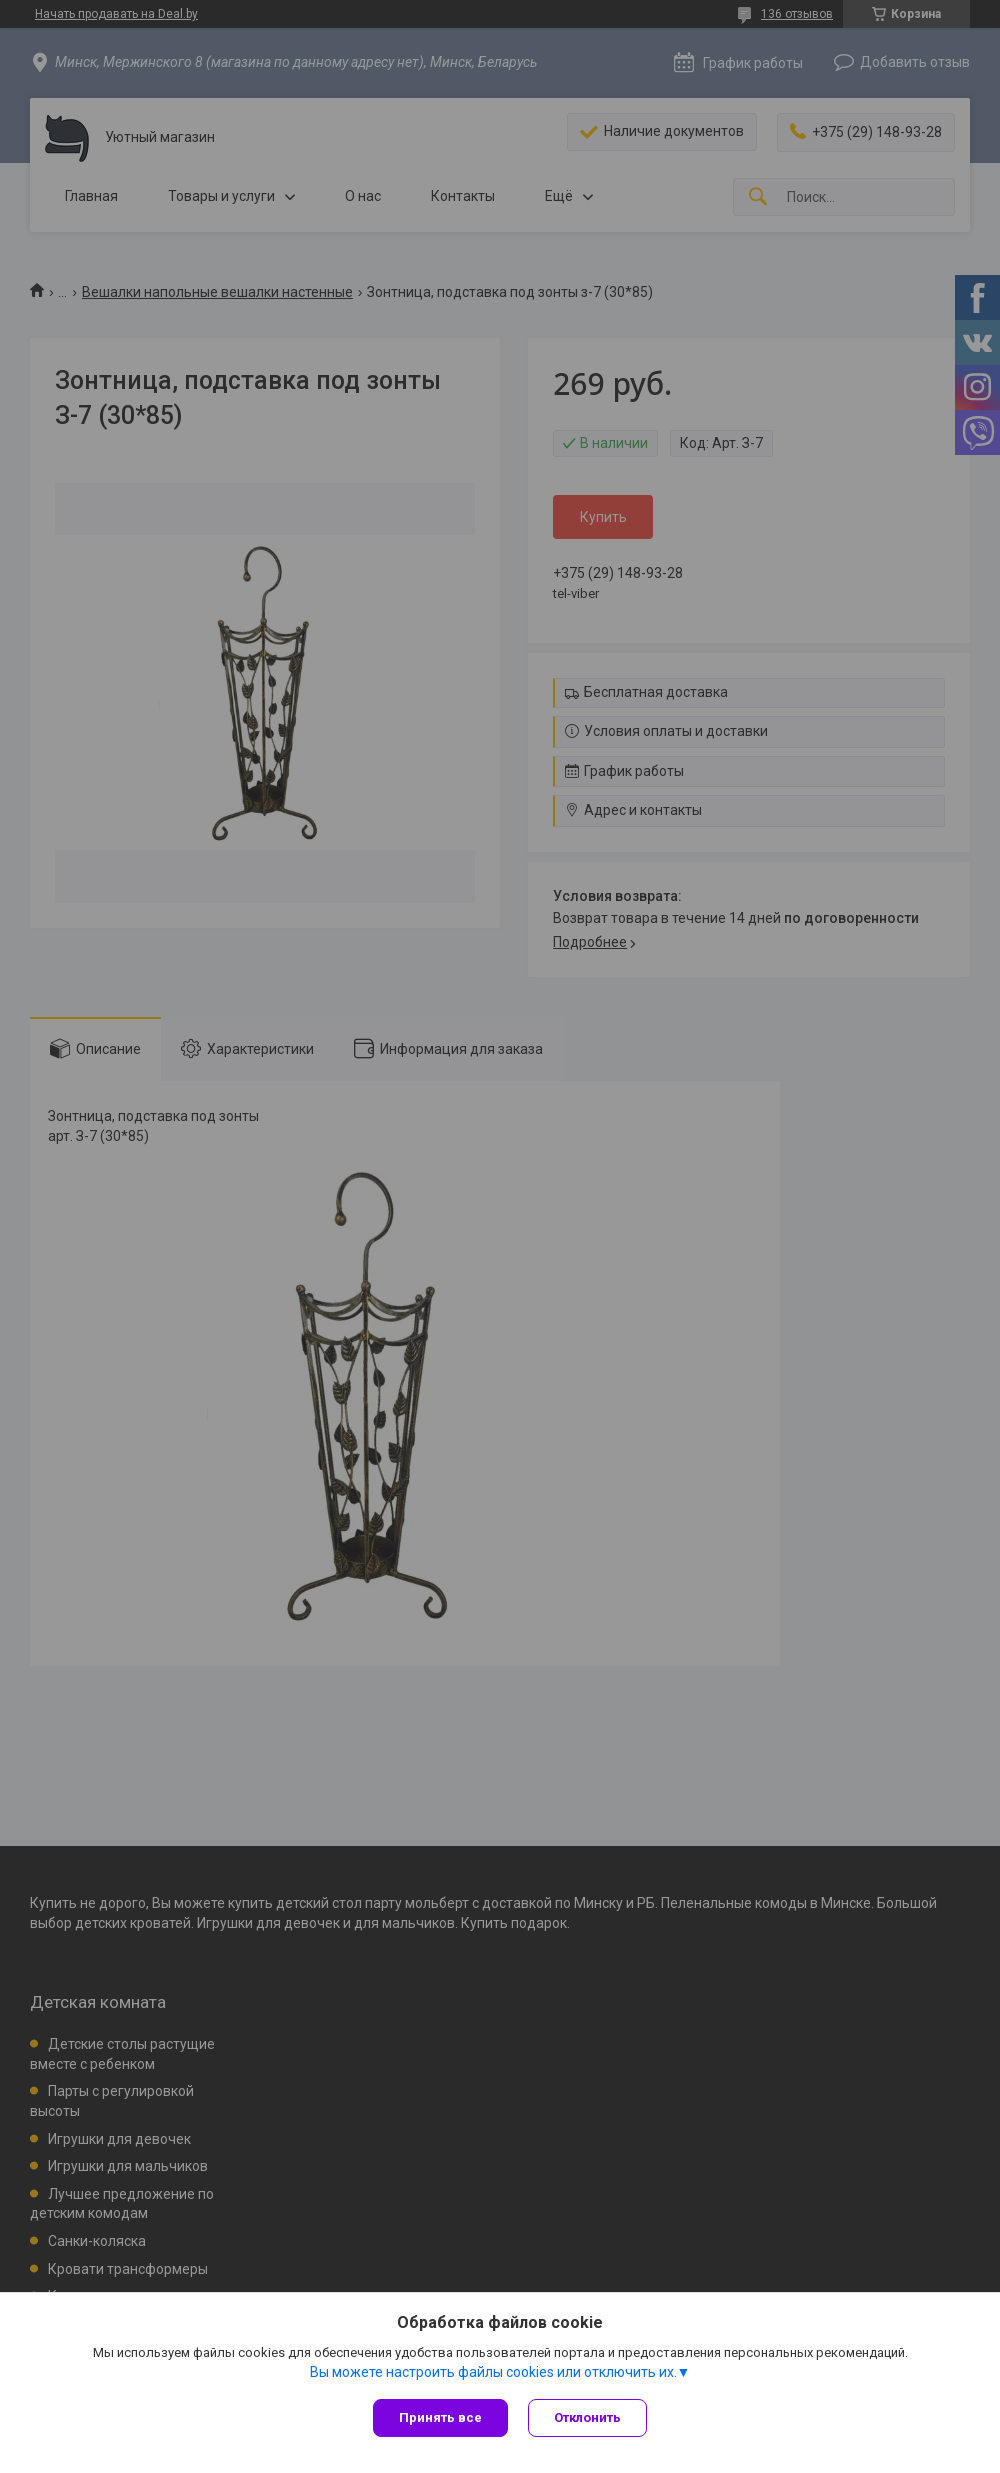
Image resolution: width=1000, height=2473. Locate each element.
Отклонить (587, 2417)
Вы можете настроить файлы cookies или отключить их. (493, 2372)
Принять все (440, 2417)
